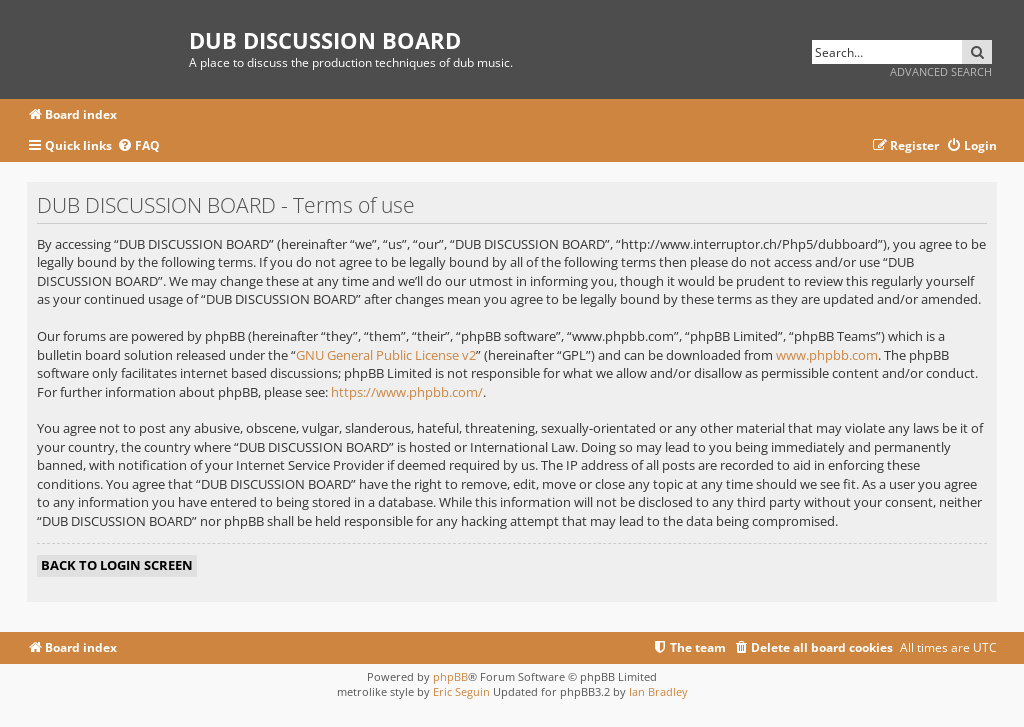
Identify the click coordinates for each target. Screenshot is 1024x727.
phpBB (450, 676)
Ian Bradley (658, 691)
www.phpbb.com (827, 355)
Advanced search (941, 71)
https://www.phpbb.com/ (407, 392)
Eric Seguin (461, 691)
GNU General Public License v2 (386, 355)
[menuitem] (138, 146)
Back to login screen (117, 565)
